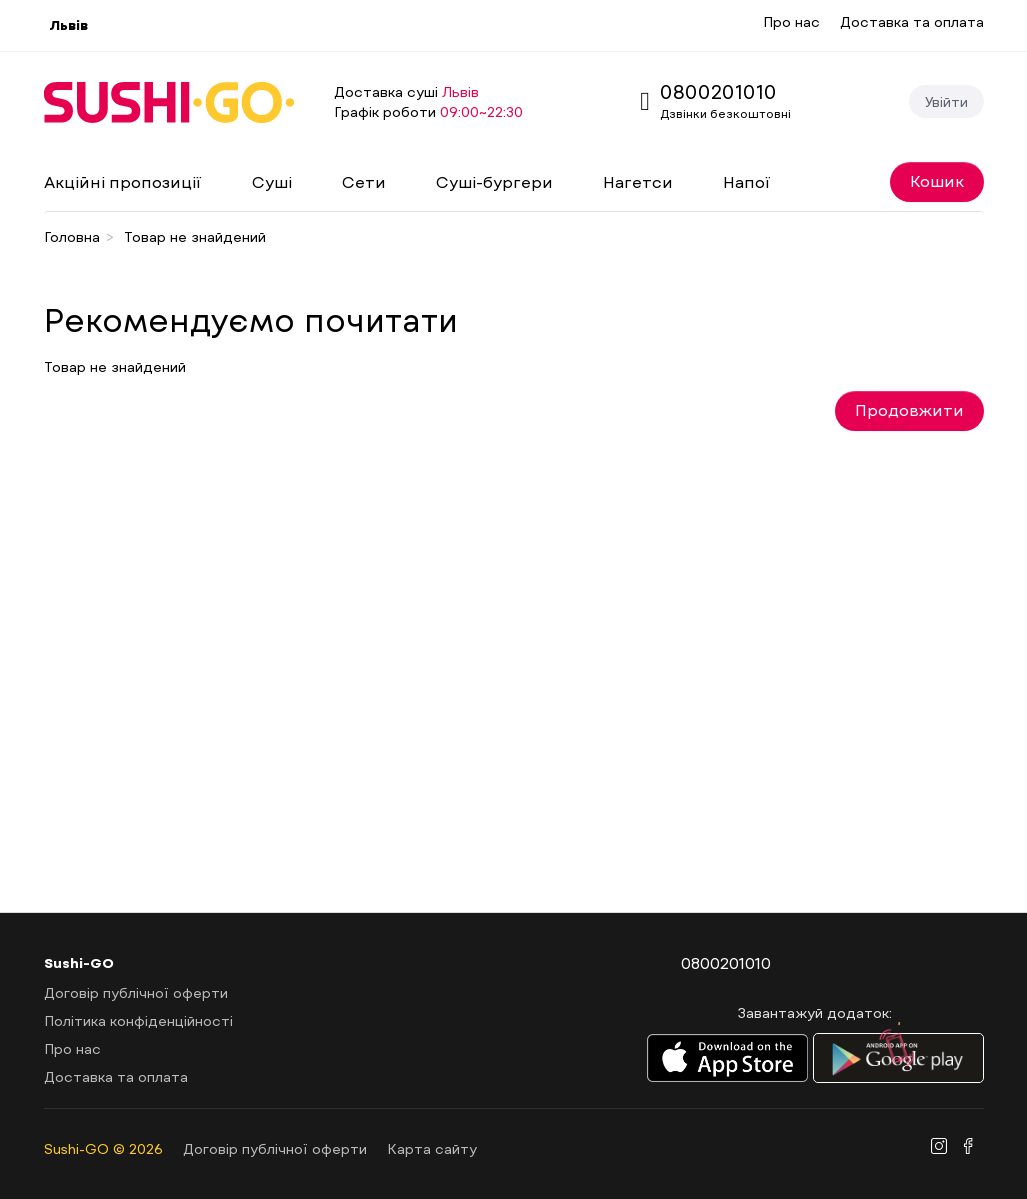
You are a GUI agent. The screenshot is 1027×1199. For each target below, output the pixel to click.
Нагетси (638, 181)
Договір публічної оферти (136, 992)
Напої (747, 181)
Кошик (937, 180)
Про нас (791, 21)
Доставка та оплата (912, 21)
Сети (364, 181)
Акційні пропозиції (123, 181)
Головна (72, 236)
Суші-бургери (494, 181)
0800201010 (718, 91)
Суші (272, 181)
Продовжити (909, 409)
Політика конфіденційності (138, 1020)
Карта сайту (432, 1148)
